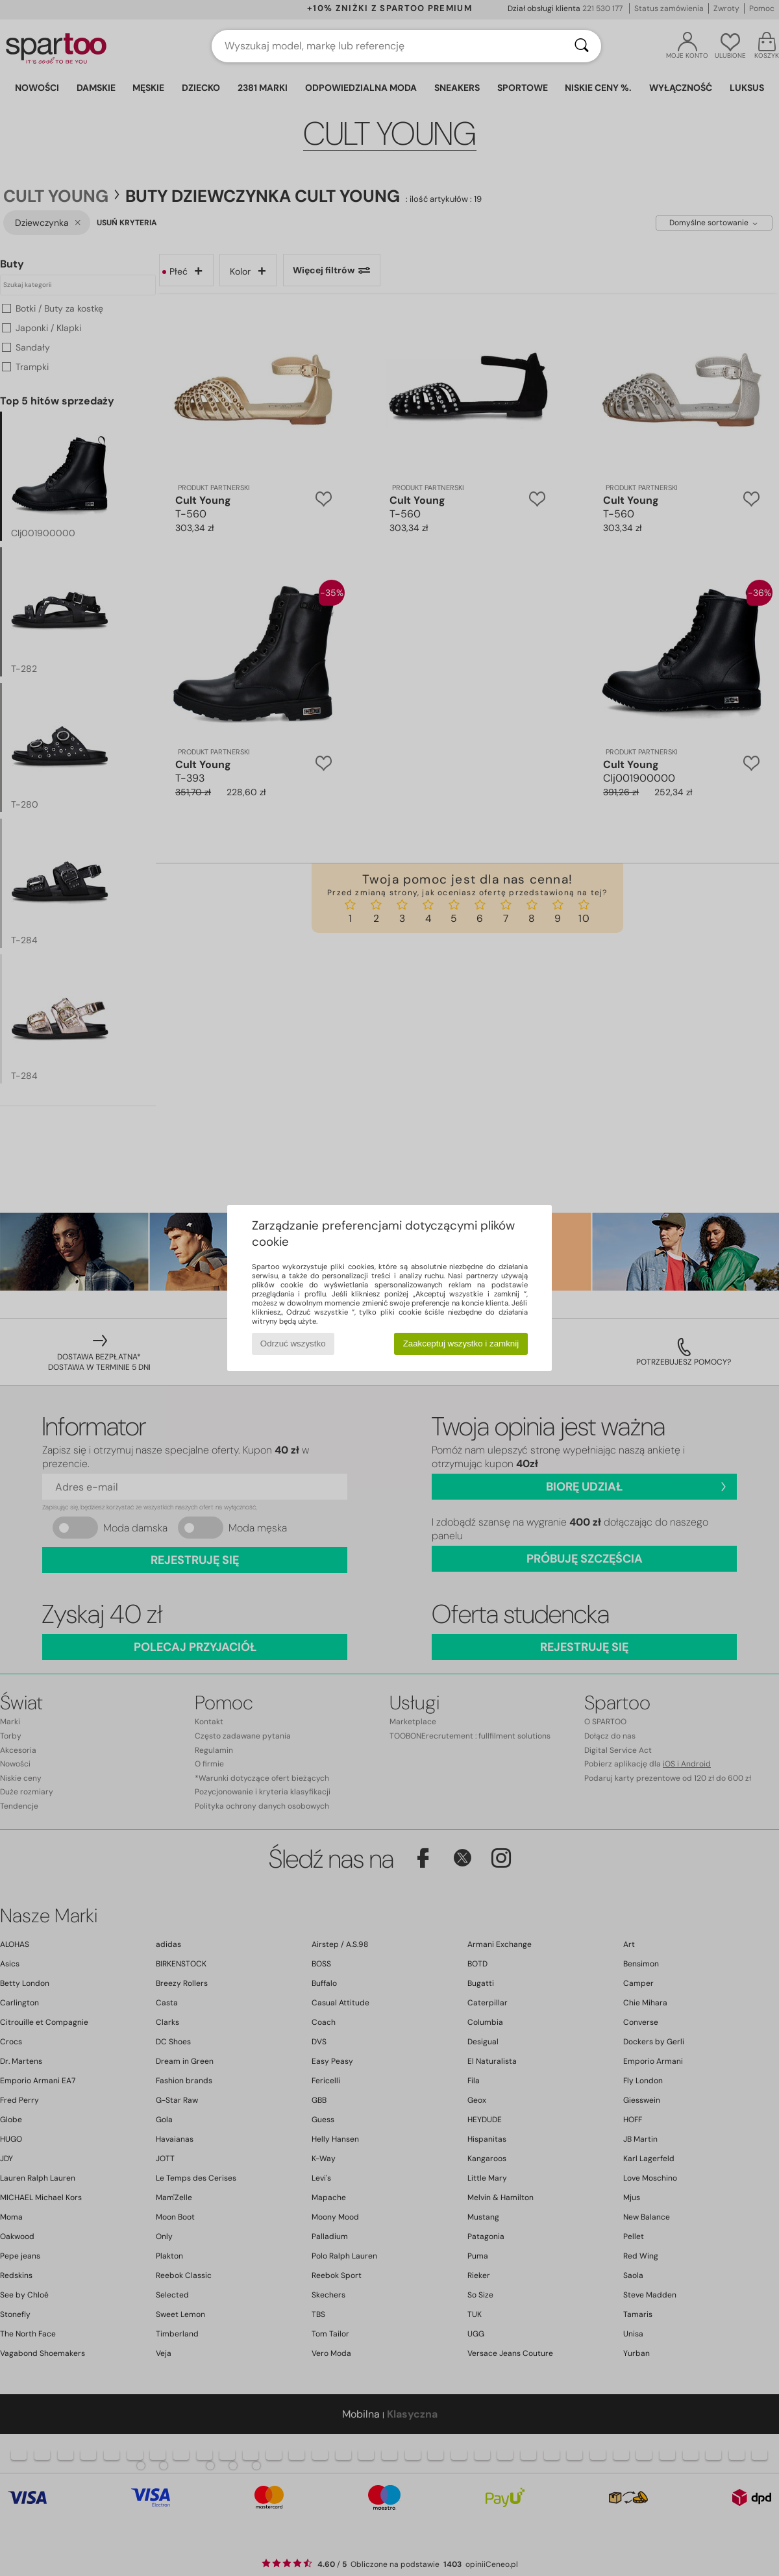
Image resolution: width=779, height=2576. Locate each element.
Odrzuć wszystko (293, 1343)
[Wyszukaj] (582, 46)
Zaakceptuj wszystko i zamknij (461, 1343)
